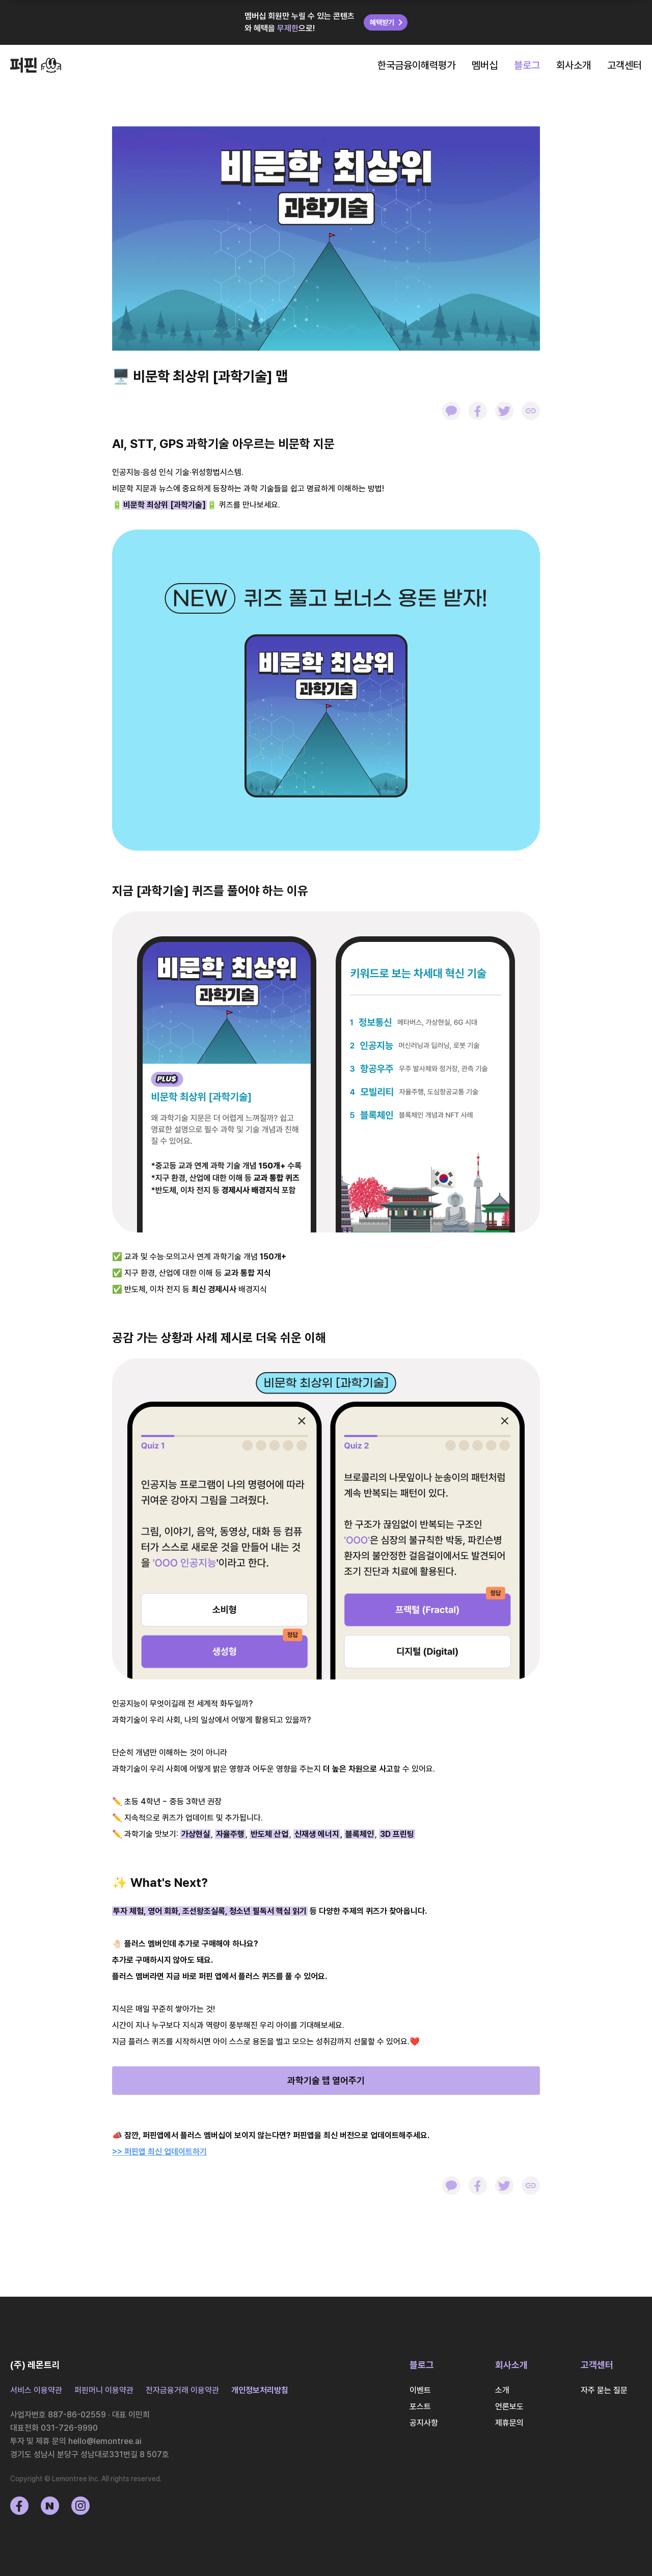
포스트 (420, 2406)
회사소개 (573, 65)
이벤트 (420, 2390)
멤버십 (485, 65)
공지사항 (424, 2423)
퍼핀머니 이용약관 (103, 2390)
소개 (502, 2390)
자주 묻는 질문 (604, 2390)
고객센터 (624, 65)
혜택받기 (388, 22)
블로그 (527, 65)
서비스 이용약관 (36, 2390)
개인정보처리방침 (259, 2390)
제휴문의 (509, 2423)
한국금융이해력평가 (416, 65)
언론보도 (509, 2406)
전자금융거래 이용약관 (182, 2390)
